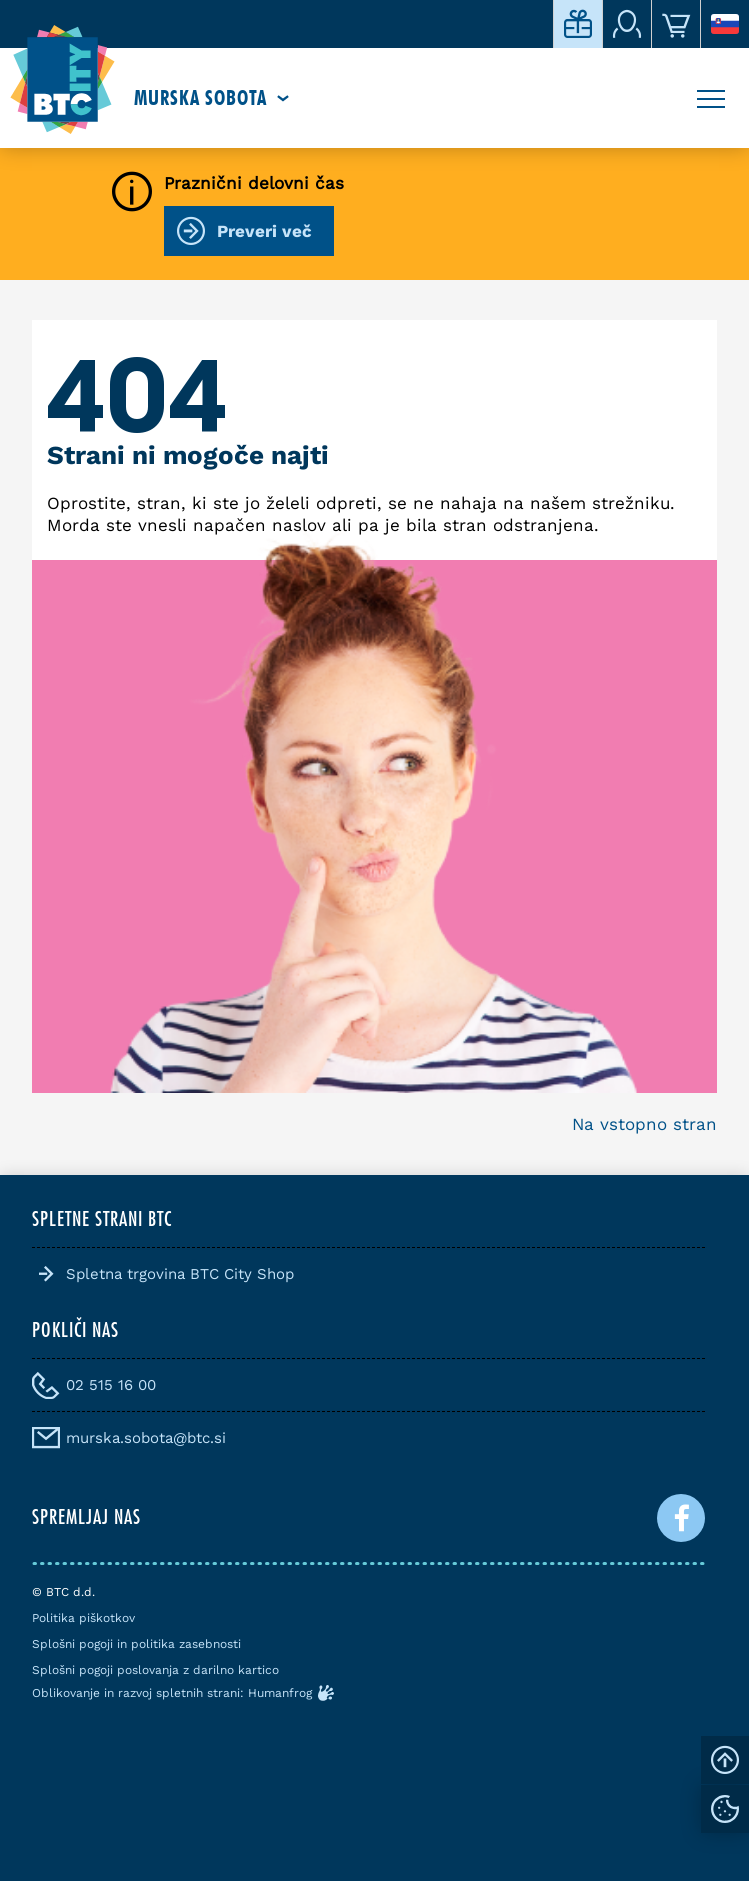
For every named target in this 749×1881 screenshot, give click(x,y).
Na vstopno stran (644, 1124)
